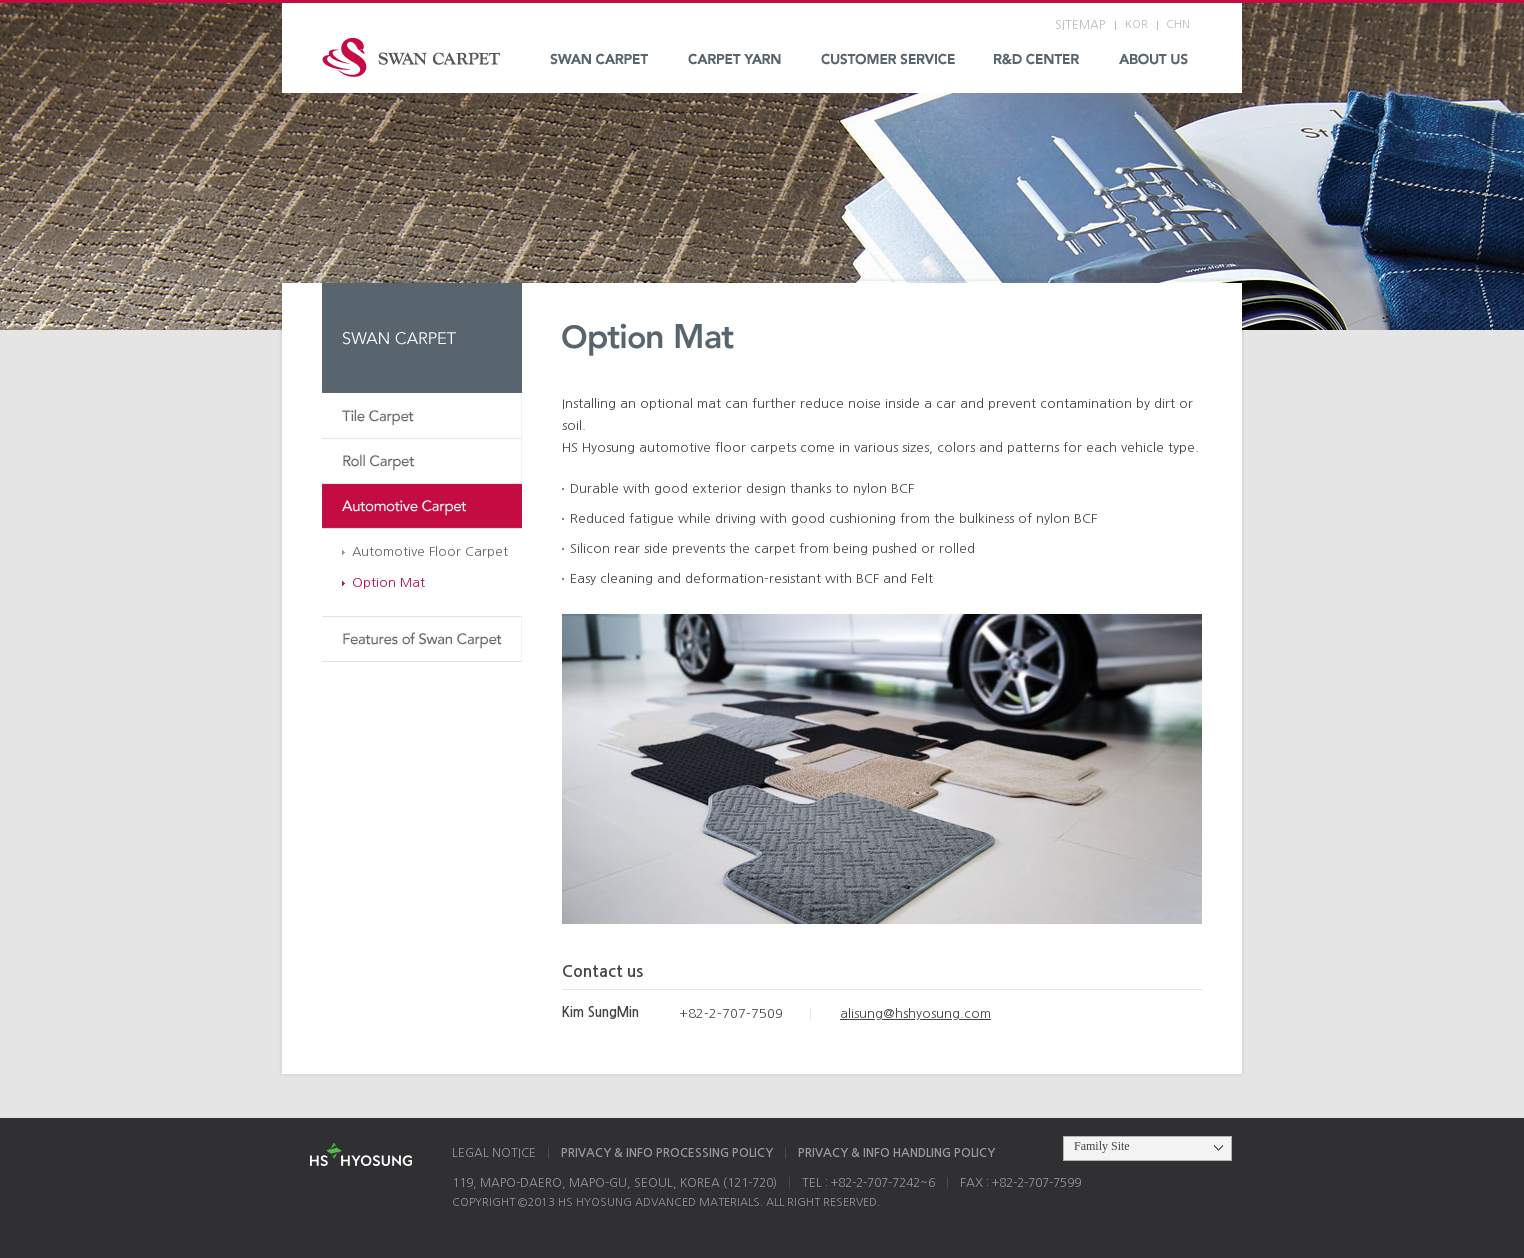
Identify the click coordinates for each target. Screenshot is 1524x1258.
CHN (1178, 24)
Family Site (1102, 1146)
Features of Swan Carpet (422, 639)
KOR (1136, 24)
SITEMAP (1080, 25)
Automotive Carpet (422, 506)
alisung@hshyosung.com (915, 1013)
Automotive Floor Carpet (430, 551)
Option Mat (388, 582)
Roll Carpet (422, 461)
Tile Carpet (422, 416)
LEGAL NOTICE (494, 1153)
